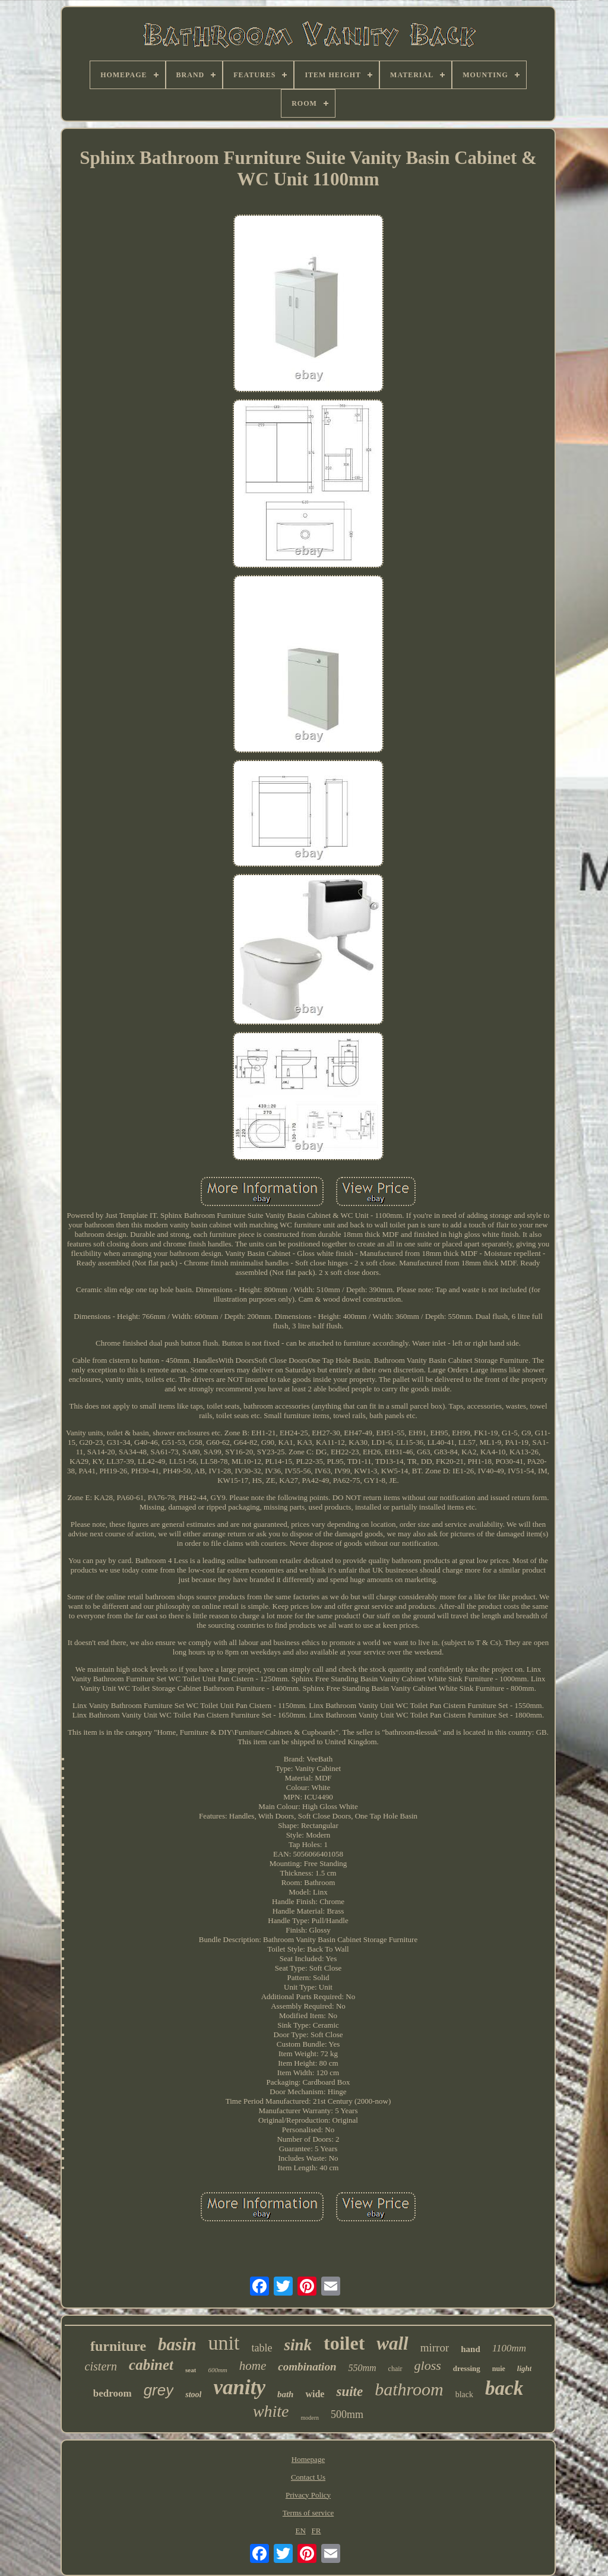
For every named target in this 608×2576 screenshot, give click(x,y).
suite (349, 2391)
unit (224, 2343)
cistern (101, 2366)
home (253, 2366)
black (464, 2394)
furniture (118, 2346)
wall (392, 2343)
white (271, 2411)
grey (159, 2390)
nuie (498, 2369)
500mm (347, 2414)
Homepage (308, 2459)
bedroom (112, 2393)
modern (310, 2417)
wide (314, 2394)
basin (177, 2344)
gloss (427, 2365)
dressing (466, 2368)
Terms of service (308, 2512)
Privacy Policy (308, 2494)
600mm (217, 2369)
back (504, 2388)
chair (395, 2369)
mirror (434, 2347)
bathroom (409, 2389)
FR (316, 2530)
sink (298, 2345)
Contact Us (308, 2477)
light (524, 2368)
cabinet (151, 2365)
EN (301, 2530)
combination (307, 2366)
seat (190, 2369)
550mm (362, 2368)
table (262, 2348)
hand (470, 2349)
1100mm (509, 2348)
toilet (344, 2343)
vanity (239, 2387)
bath (285, 2394)
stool (193, 2394)
